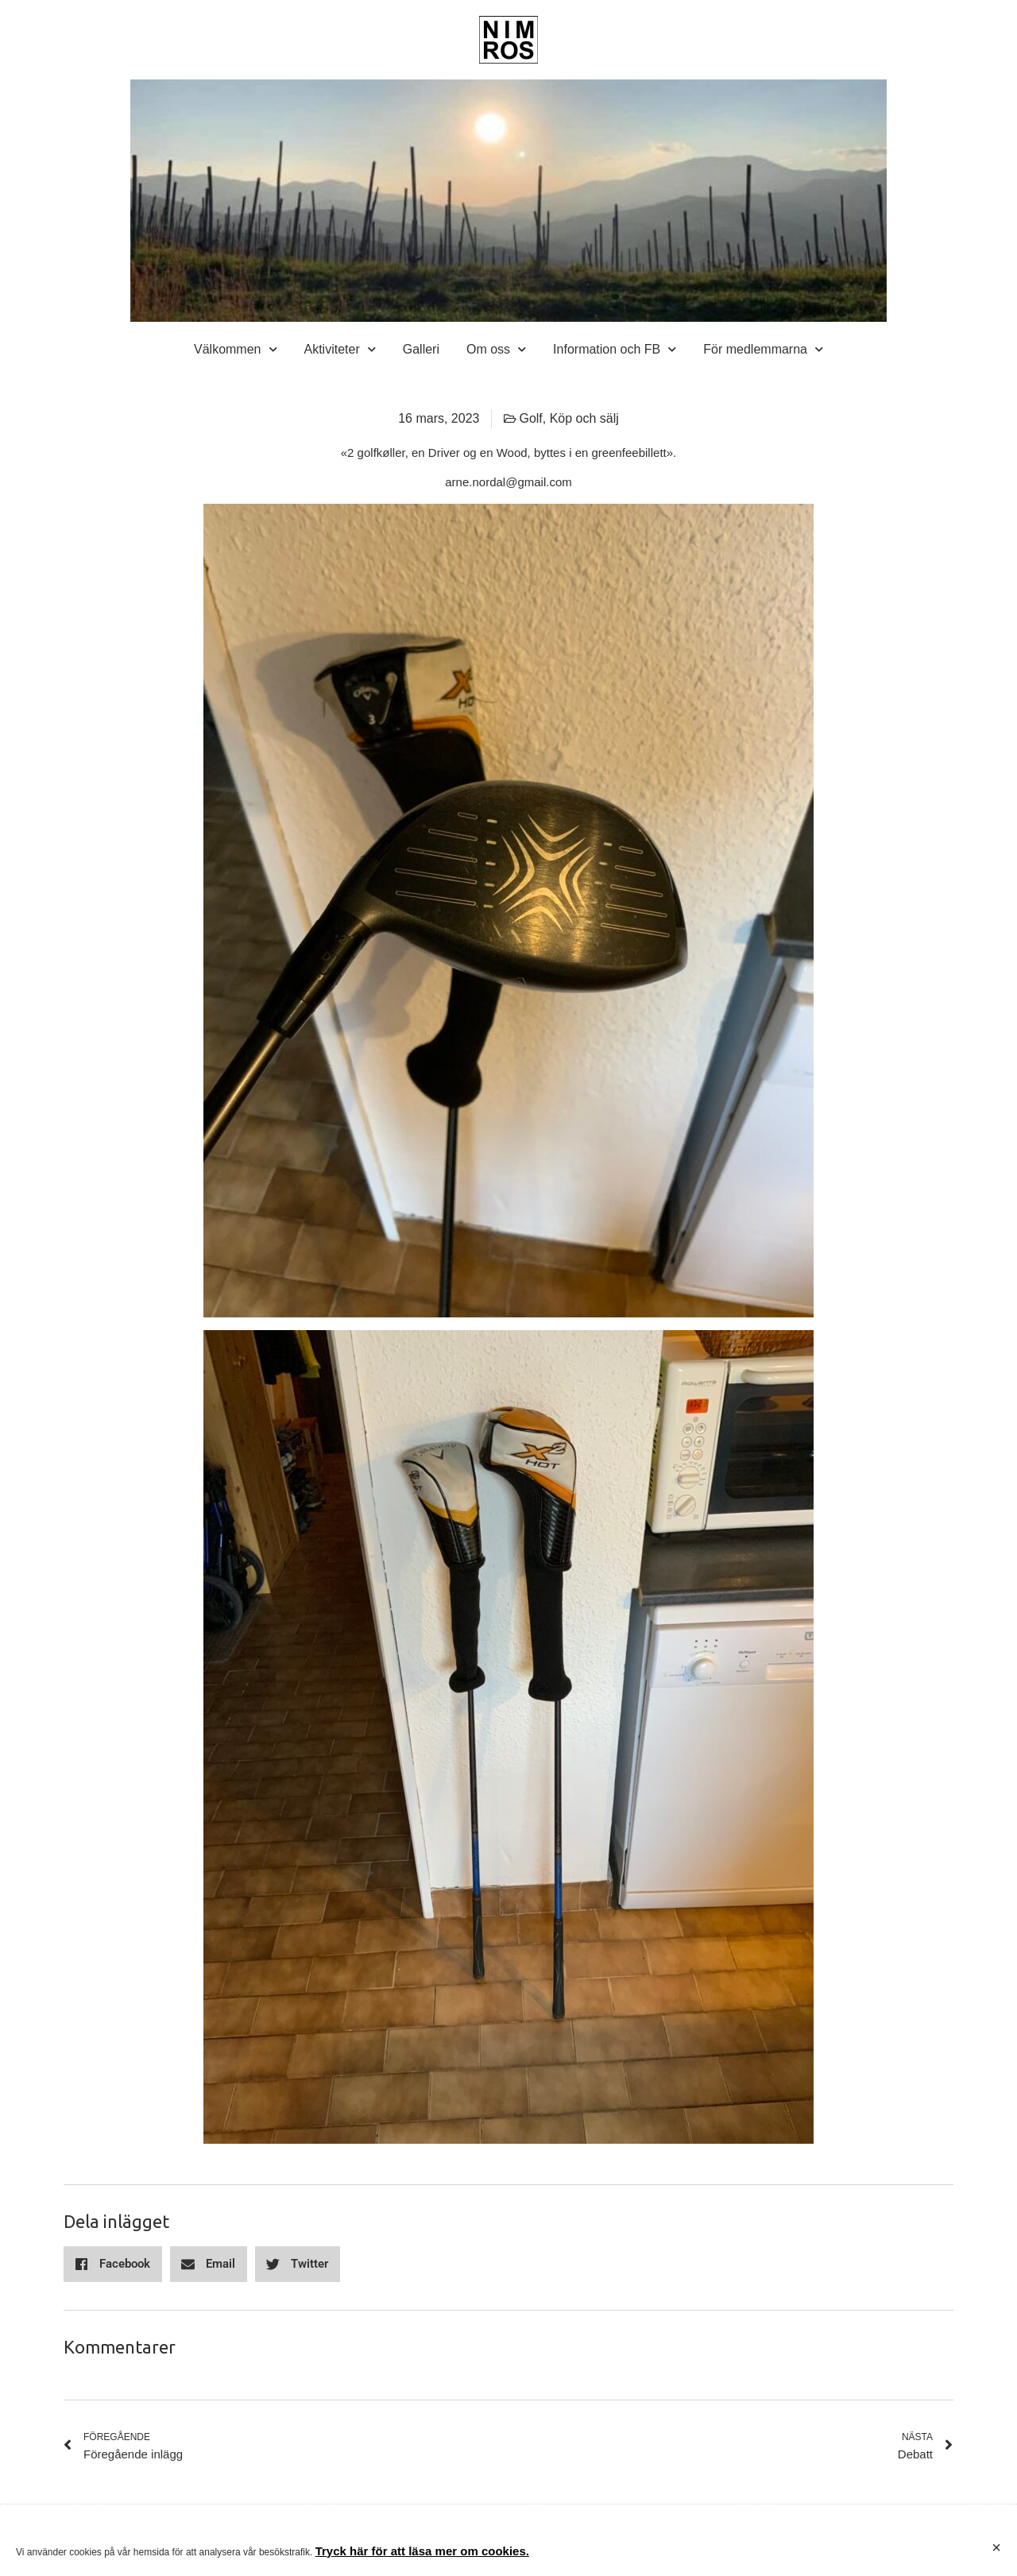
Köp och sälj (584, 418)
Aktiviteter (340, 350)
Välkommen (235, 350)
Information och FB (614, 350)
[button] (113, 2264)
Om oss (496, 350)
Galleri (421, 349)
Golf (530, 418)
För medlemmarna (763, 350)
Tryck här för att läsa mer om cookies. (422, 2551)
